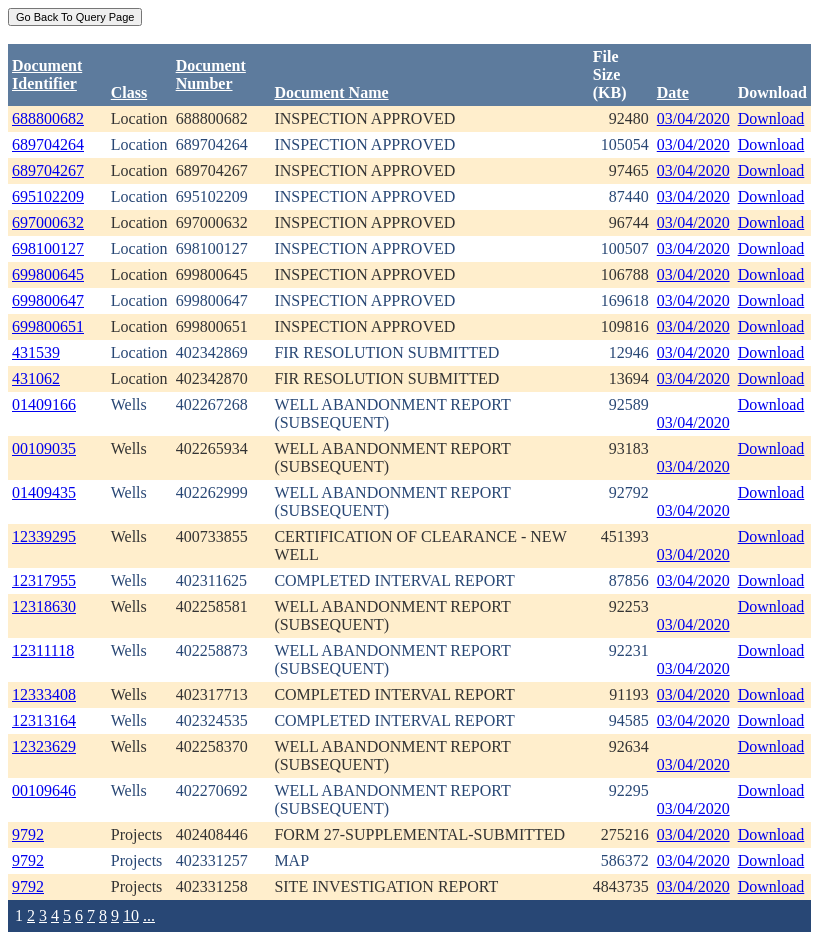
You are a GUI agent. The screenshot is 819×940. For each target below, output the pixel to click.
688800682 (48, 118)
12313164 (44, 720)
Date (673, 92)
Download (771, 118)
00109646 (44, 790)
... (149, 915)
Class (129, 92)
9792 (28, 834)
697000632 (48, 222)
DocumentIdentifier (47, 74)
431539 (36, 352)
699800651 (48, 326)
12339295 (44, 536)
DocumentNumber (211, 74)
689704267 (48, 170)
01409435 (44, 492)
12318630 (44, 606)
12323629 (44, 746)
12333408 (44, 694)
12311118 (43, 650)
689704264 (48, 144)
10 (131, 915)
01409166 (44, 404)
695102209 (48, 196)
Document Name (331, 92)
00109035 (44, 448)
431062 (36, 378)
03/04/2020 (693, 118)
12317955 (44, 580)
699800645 (48, 274)
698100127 (48, 248)
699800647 (48, 300)
